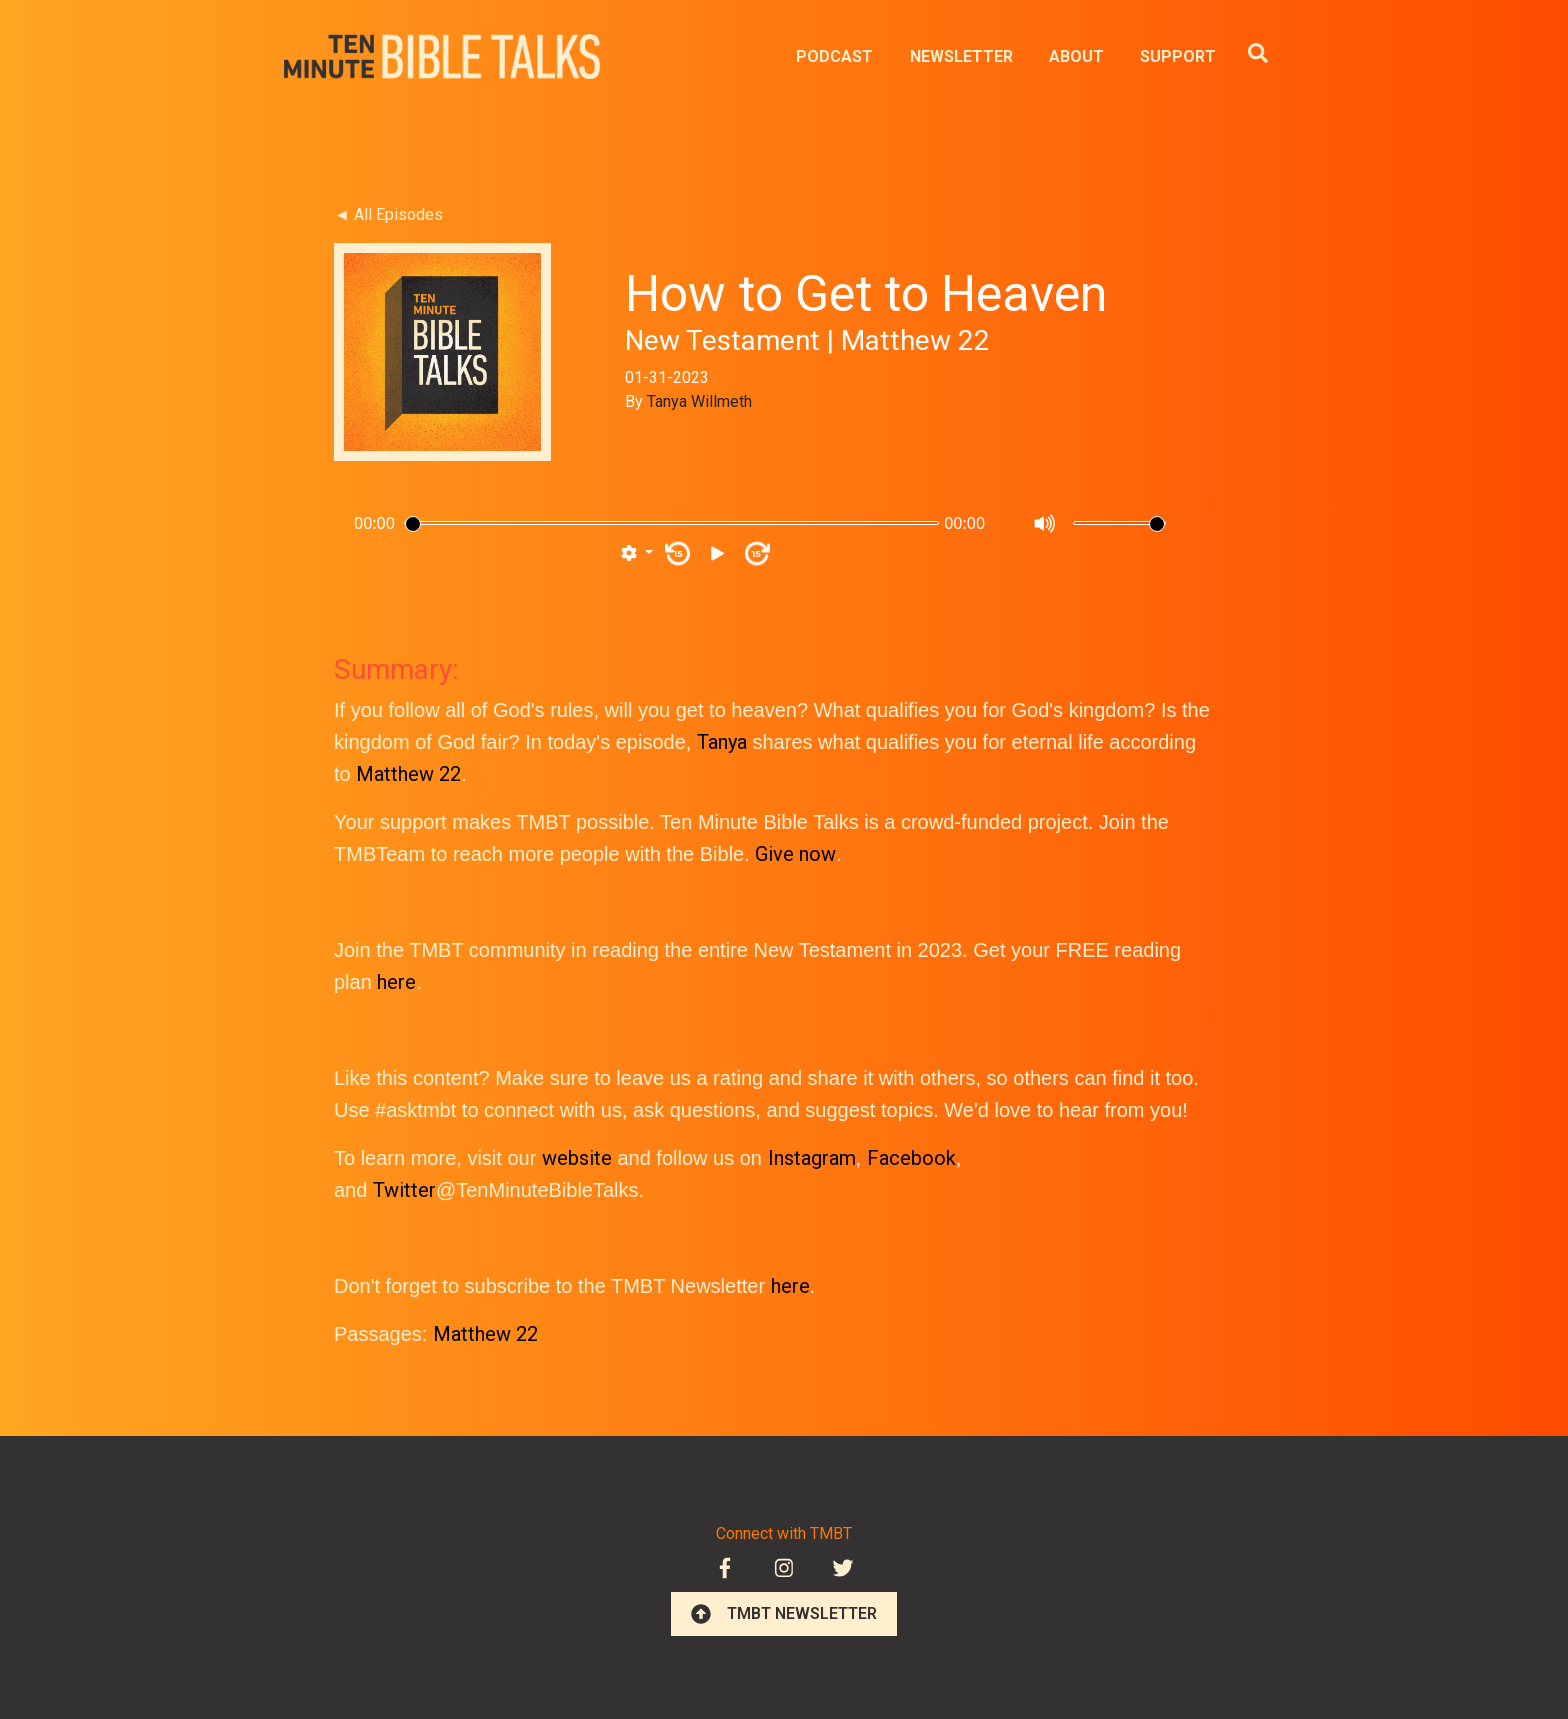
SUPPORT (1178, 56)
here (396, 982)
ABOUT (1076, 56)
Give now (795, 854)
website (577, 1158)
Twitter (404, 1190)
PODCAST (834, 56)
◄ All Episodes (388, 214)
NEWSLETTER (961, 56)
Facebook (911, 1158)
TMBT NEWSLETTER (784, 1614)
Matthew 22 (408, 774)
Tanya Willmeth (699, 401)
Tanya (722, 742)
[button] (637, 554)
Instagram (812, 1158)
